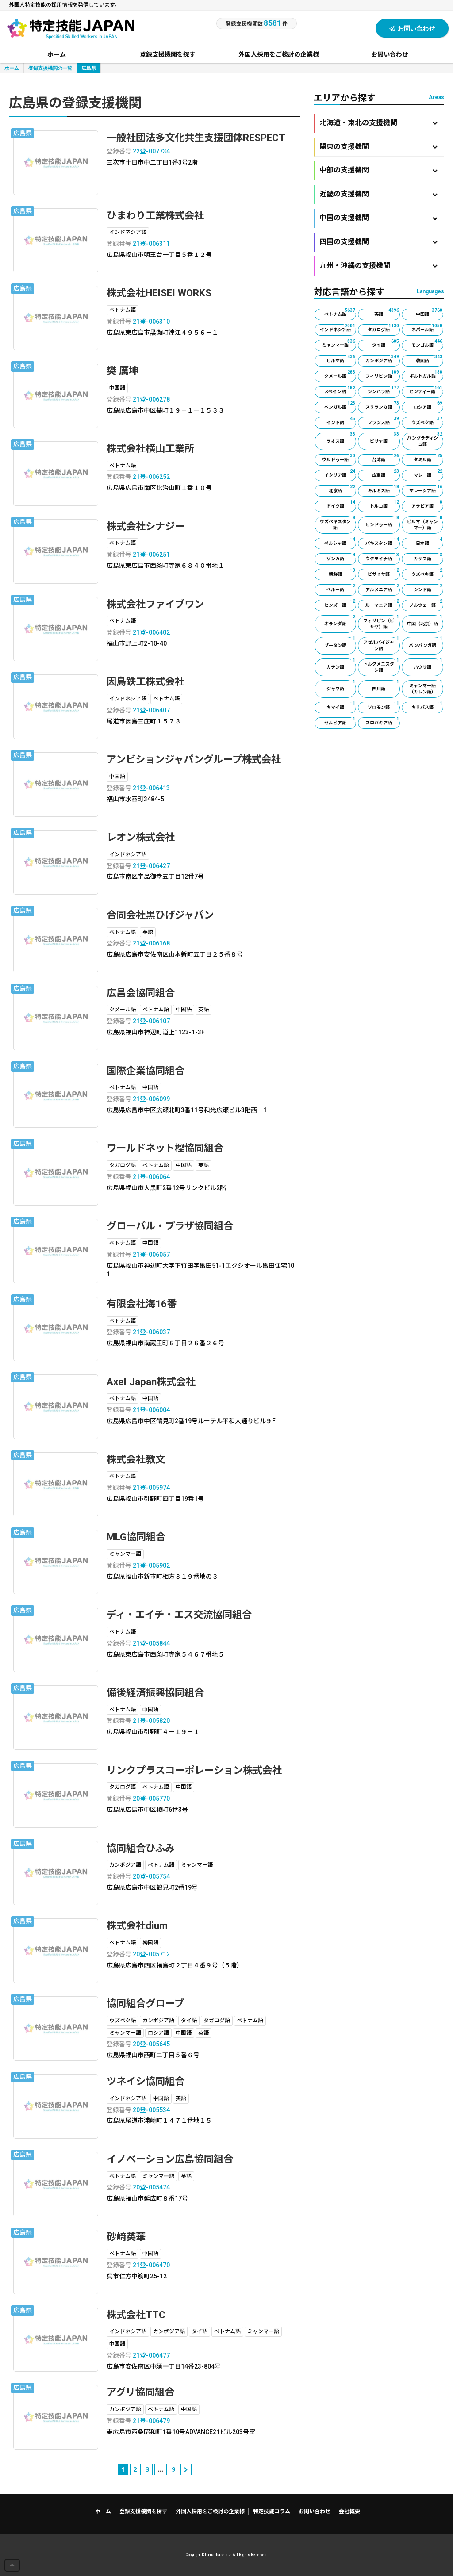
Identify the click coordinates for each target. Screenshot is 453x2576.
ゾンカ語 (341, 557)
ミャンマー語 (339, 344)
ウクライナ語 (382, 557)
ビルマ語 (341, 359)
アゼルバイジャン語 (381, 644)
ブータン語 (340, 642)
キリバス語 (427, 706)
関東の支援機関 (378, 146)
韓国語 (429, 359)
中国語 (429, 313)
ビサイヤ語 (383, 573)
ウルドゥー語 (339, 458)
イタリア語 (340, 474)
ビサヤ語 (384, 438)
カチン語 (341, 664)
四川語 (385, 685)
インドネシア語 (338, 328)
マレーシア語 (426, 489)
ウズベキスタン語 (338, 523)
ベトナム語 (340, 313)
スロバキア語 (382, 721)
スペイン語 (340, 390)
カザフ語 (428, 557)
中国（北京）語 (425, 620)
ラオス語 (341, 438)
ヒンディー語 (426, 390)
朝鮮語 (342, 573)
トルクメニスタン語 (381, 665)
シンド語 (428, 588)
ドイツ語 (341, 505)
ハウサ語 (428, 664)
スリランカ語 (382, 406)
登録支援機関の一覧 (50, 68)
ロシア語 (428, 406)
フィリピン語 (382, 375)
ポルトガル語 (426, 375)
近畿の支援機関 (378, 194)
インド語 (341, 421)
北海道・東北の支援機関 (378, 123)
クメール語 (340, 375)
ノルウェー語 (426, 604)
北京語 (342, 489)
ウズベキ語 (427, 573)
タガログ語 (383, 328)
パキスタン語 (382, 542)
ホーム (11, 68)
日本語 (429, 542)
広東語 (385, 474)
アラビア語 (427, 505)
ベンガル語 (340, 406)
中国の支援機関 (378, 218)
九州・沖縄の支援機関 (378, 265)
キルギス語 (383, 489)
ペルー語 (341, 588)
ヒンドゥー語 (382, 521)
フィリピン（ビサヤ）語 (381, 622)
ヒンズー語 (340, 604)
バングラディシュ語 (425, 440)
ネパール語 (427, 328)
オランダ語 (340, 620)
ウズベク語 (427, 421)
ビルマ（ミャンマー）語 (425, 523)
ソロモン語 (383, 706)
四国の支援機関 (378, 241)
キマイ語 (341, 706)
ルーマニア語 (382, 604)
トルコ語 (384, 505)
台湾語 (385, 458)
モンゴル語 (427, 344)
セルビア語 (340, 721)
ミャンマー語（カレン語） (426, 687)
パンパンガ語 (426, 642)
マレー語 (428, 474)
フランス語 (383, 421)
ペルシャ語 (340, 542)
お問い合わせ (412, 28)
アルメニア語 (382, 588)
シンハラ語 (383, 390)
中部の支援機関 (378, 170)
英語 (386, 313)
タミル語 (428, 458)
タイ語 (385, 344)
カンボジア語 (382, 359)
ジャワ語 (341, 685)
